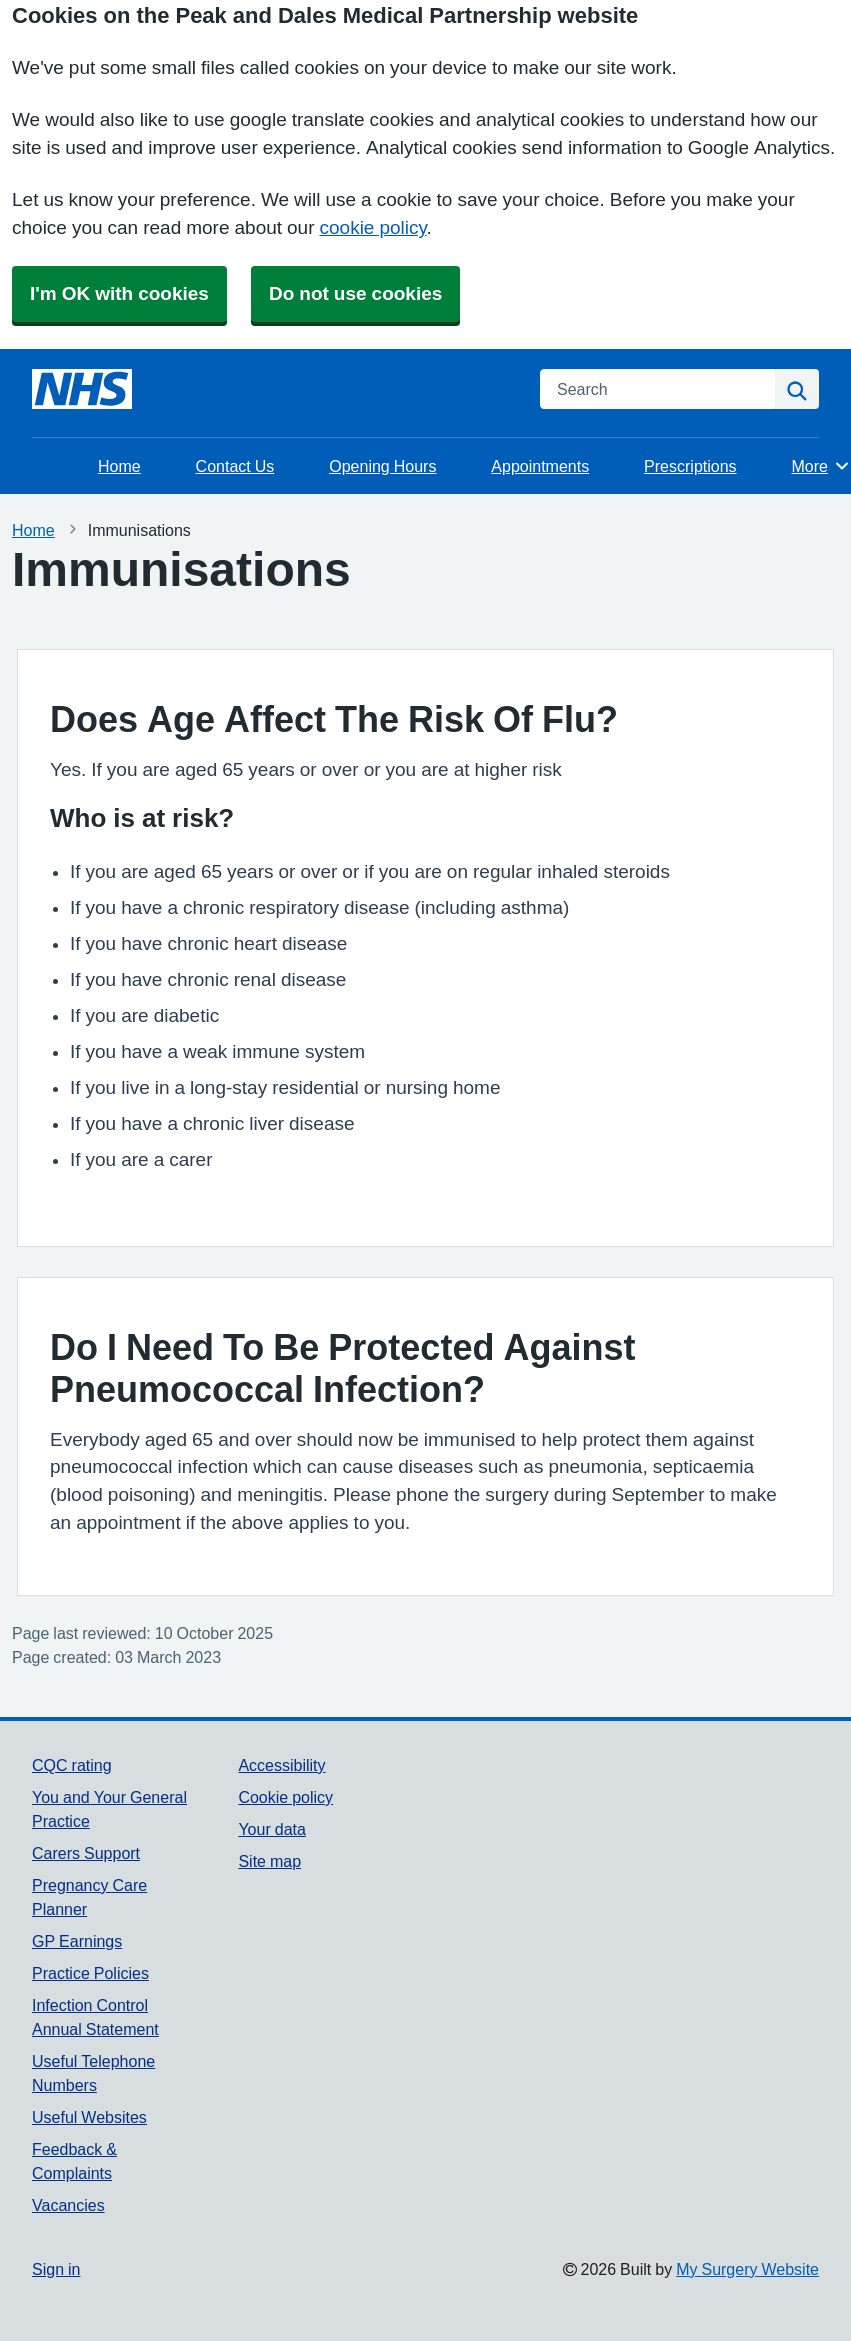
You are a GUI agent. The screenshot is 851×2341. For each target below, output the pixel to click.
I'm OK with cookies (119, 293)
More (821, 466)
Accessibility (281, 1765)
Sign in (56, 2269)
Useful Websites (89, 2117)
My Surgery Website (747, 2269)
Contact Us (235, 466)
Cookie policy (285, 1797)
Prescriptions (690, 466)
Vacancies (68, 2205)
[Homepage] (82, 389)
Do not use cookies (355, 293)
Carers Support (86, 1853)
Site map (269, 1861)
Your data (271, 1829)
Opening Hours (382, 466)
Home (119, 466)
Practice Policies (90, 1973)
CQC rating (72, 1765)
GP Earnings (77, 1941)
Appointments (540, 466)
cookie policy (373, 227)
